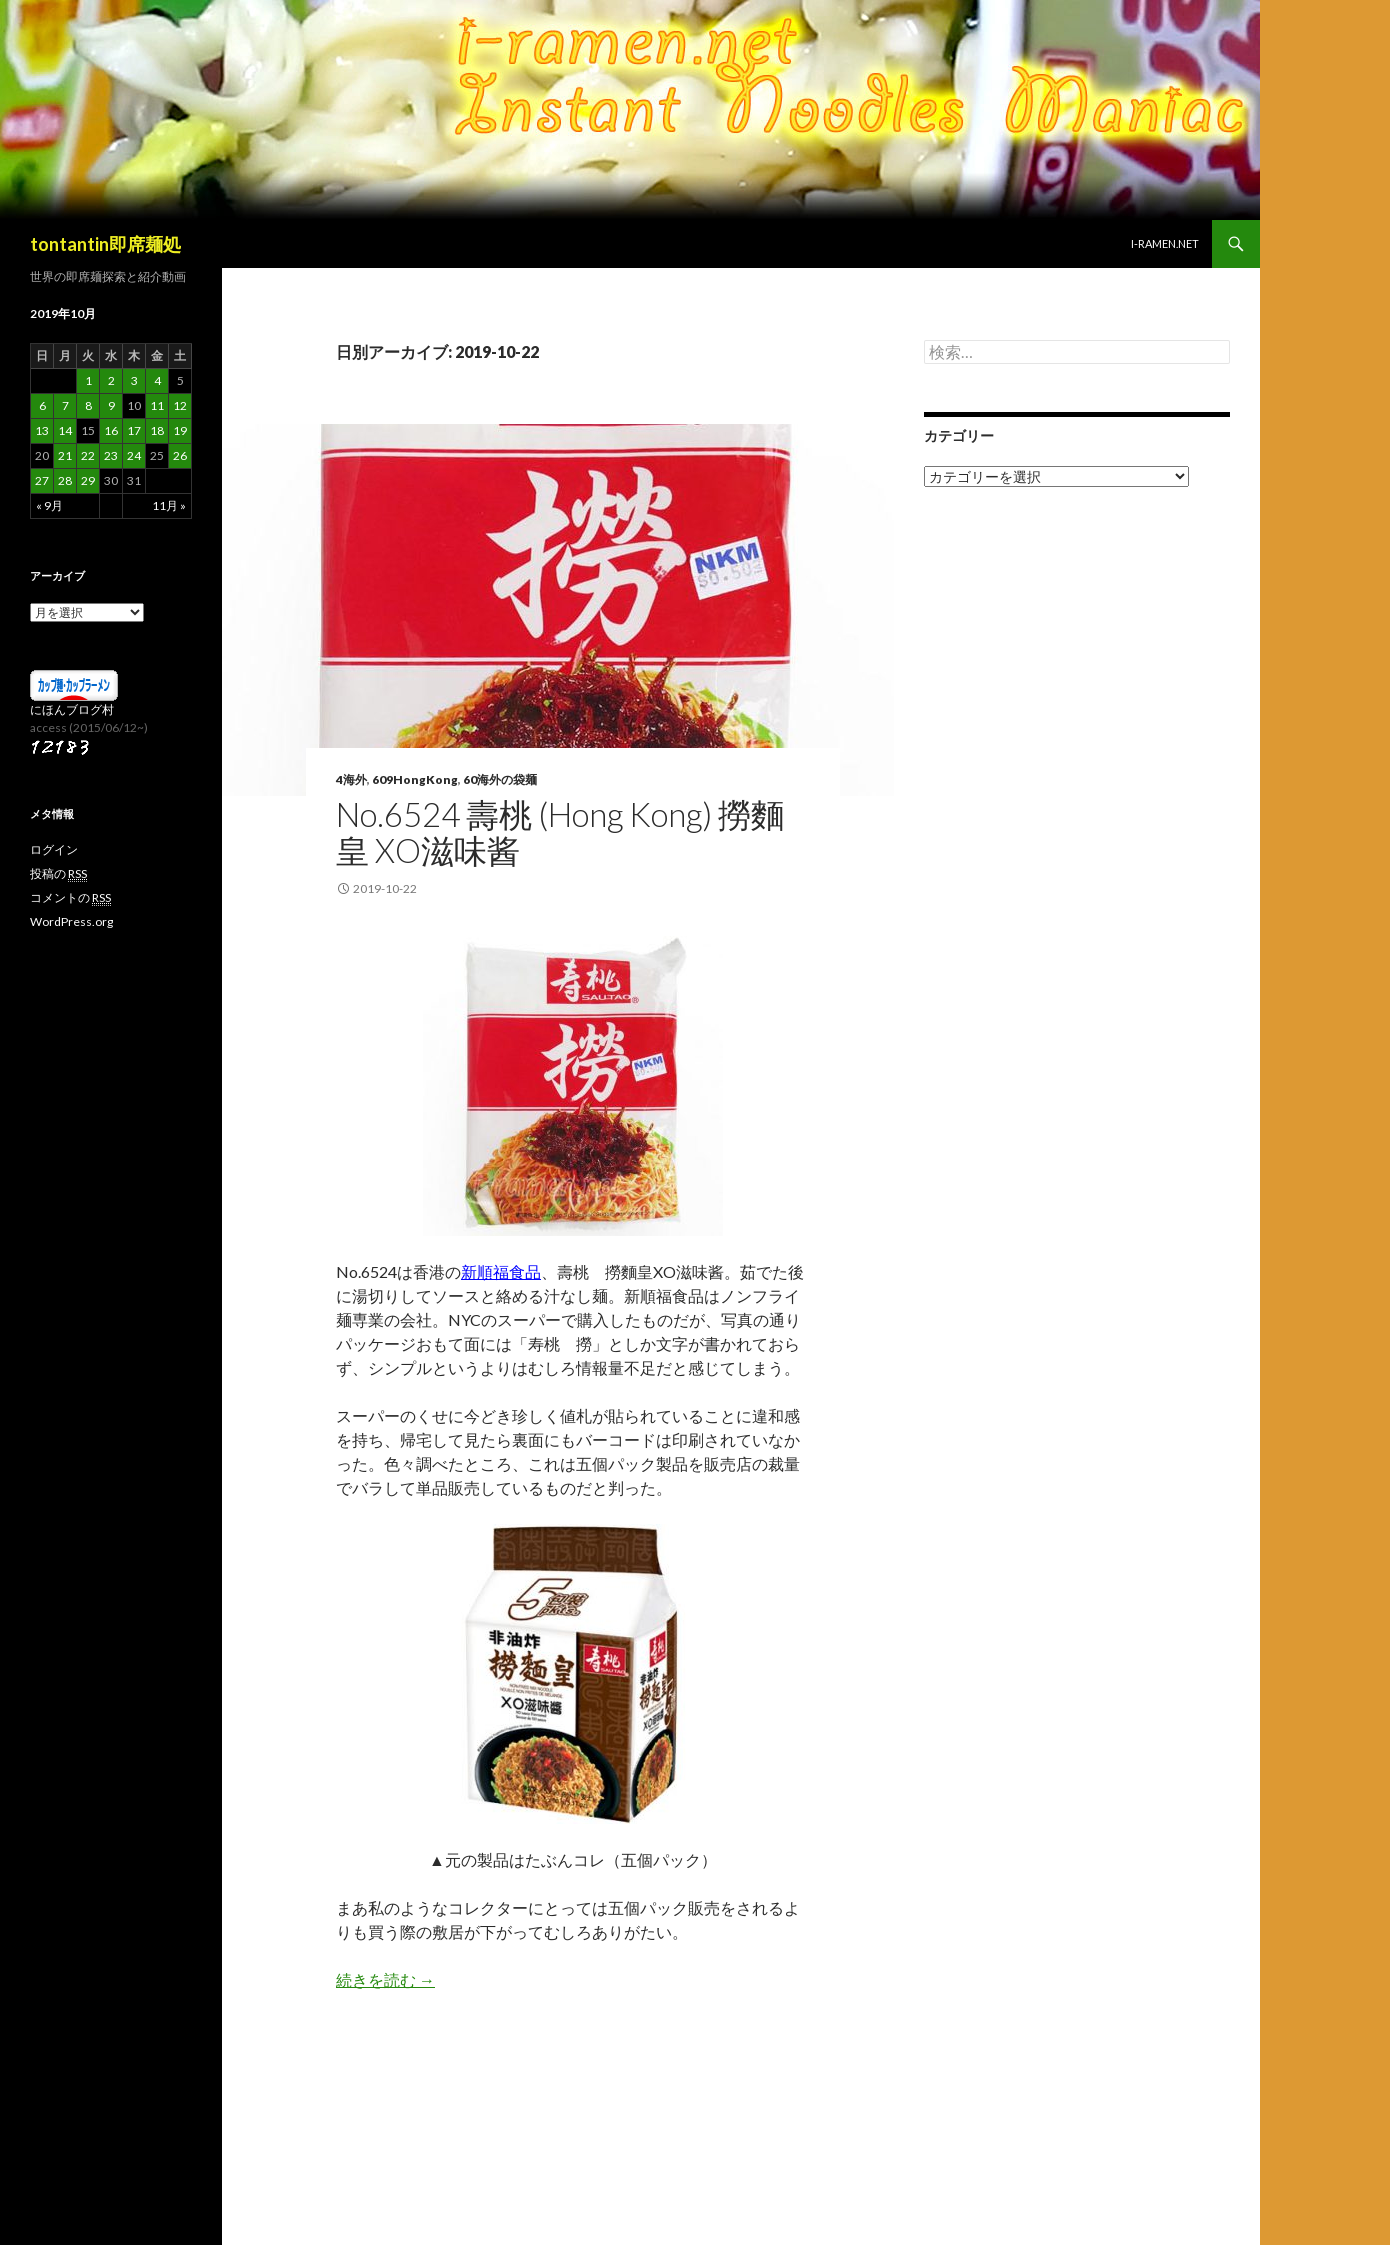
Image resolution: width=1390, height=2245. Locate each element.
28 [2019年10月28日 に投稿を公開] (65, 480)
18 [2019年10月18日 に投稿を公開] (157, 430)
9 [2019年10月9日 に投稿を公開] (111, 405)
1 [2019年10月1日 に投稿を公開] (88, 380)
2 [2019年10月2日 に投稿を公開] (111, 380)
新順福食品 (501, 1271)
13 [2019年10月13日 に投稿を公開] (42, 430)
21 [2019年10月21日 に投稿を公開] (65, 455)
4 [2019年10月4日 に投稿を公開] (157, 380)
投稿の (58, 874)
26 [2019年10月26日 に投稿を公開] (180, 455)
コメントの (70, 898)
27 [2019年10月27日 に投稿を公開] (42, 480)
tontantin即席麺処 (105, 244)
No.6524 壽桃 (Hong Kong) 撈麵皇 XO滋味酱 (560, 832)
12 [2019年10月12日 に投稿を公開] (180, 405)
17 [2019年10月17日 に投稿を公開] (134, 430)
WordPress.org (71, 921)
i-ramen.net (1165, 243)
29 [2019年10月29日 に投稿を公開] (88, 480)
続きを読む (385, 1979)
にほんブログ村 (72, 709)
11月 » (169, 505)
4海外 (351, 779)
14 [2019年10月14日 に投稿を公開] (65, 430)
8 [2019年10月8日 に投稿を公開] (88, 405)
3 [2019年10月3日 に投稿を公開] (134, 380)
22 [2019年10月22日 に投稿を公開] (88, 455)
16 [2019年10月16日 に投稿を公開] (111, 430)
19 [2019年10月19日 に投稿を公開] (180, 430)
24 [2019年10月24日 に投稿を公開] (134, 455)
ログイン (54, 849)
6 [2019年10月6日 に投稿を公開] (42, 405)
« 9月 (49, 505)
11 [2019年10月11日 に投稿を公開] (157, 405)
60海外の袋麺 (500, 779)
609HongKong (415, 779)
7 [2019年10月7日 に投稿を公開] (65, 405)
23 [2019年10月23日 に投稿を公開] (111, 455)
